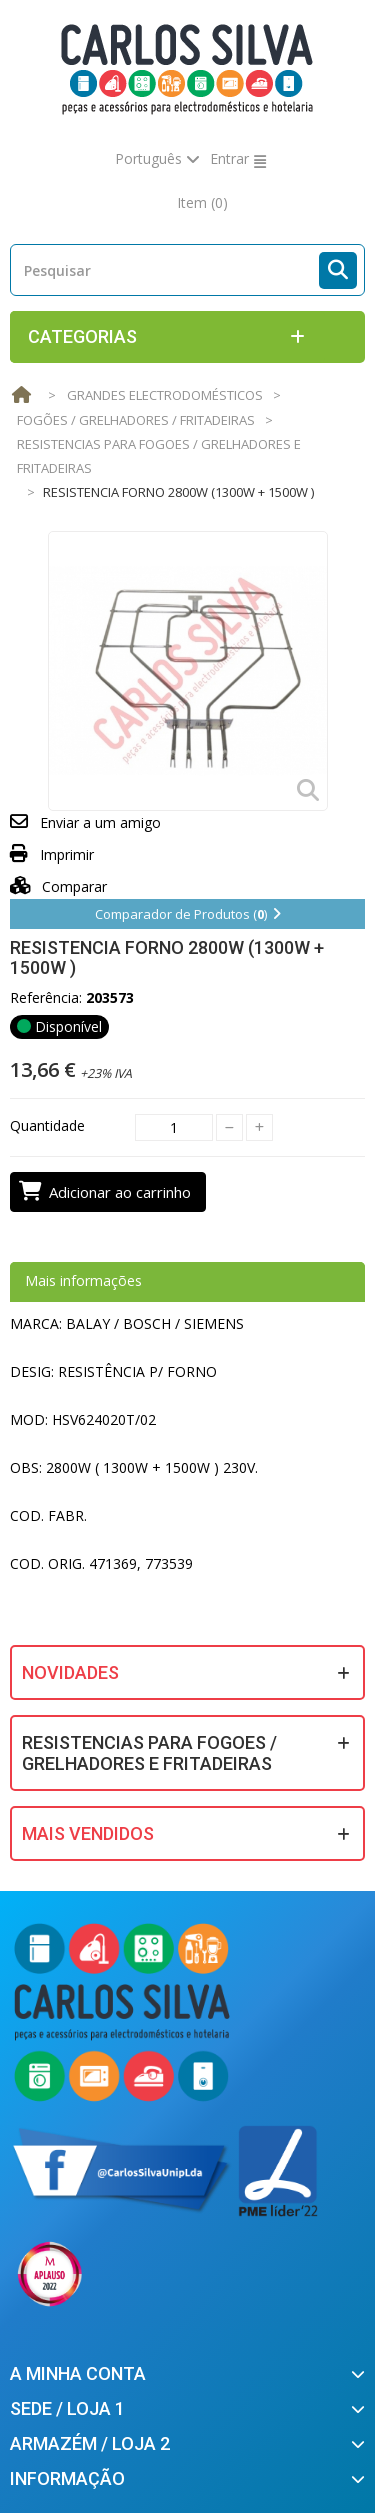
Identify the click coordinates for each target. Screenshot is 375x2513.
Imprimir (67, 854)
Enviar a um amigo (100, 822)
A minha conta (78, 2373)
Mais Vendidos (88, 1833)
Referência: (46, 997)
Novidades (70, 1672)
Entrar (229, 158)
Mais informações (83, 1280)
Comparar (58, 886)
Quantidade (47, 1125)
